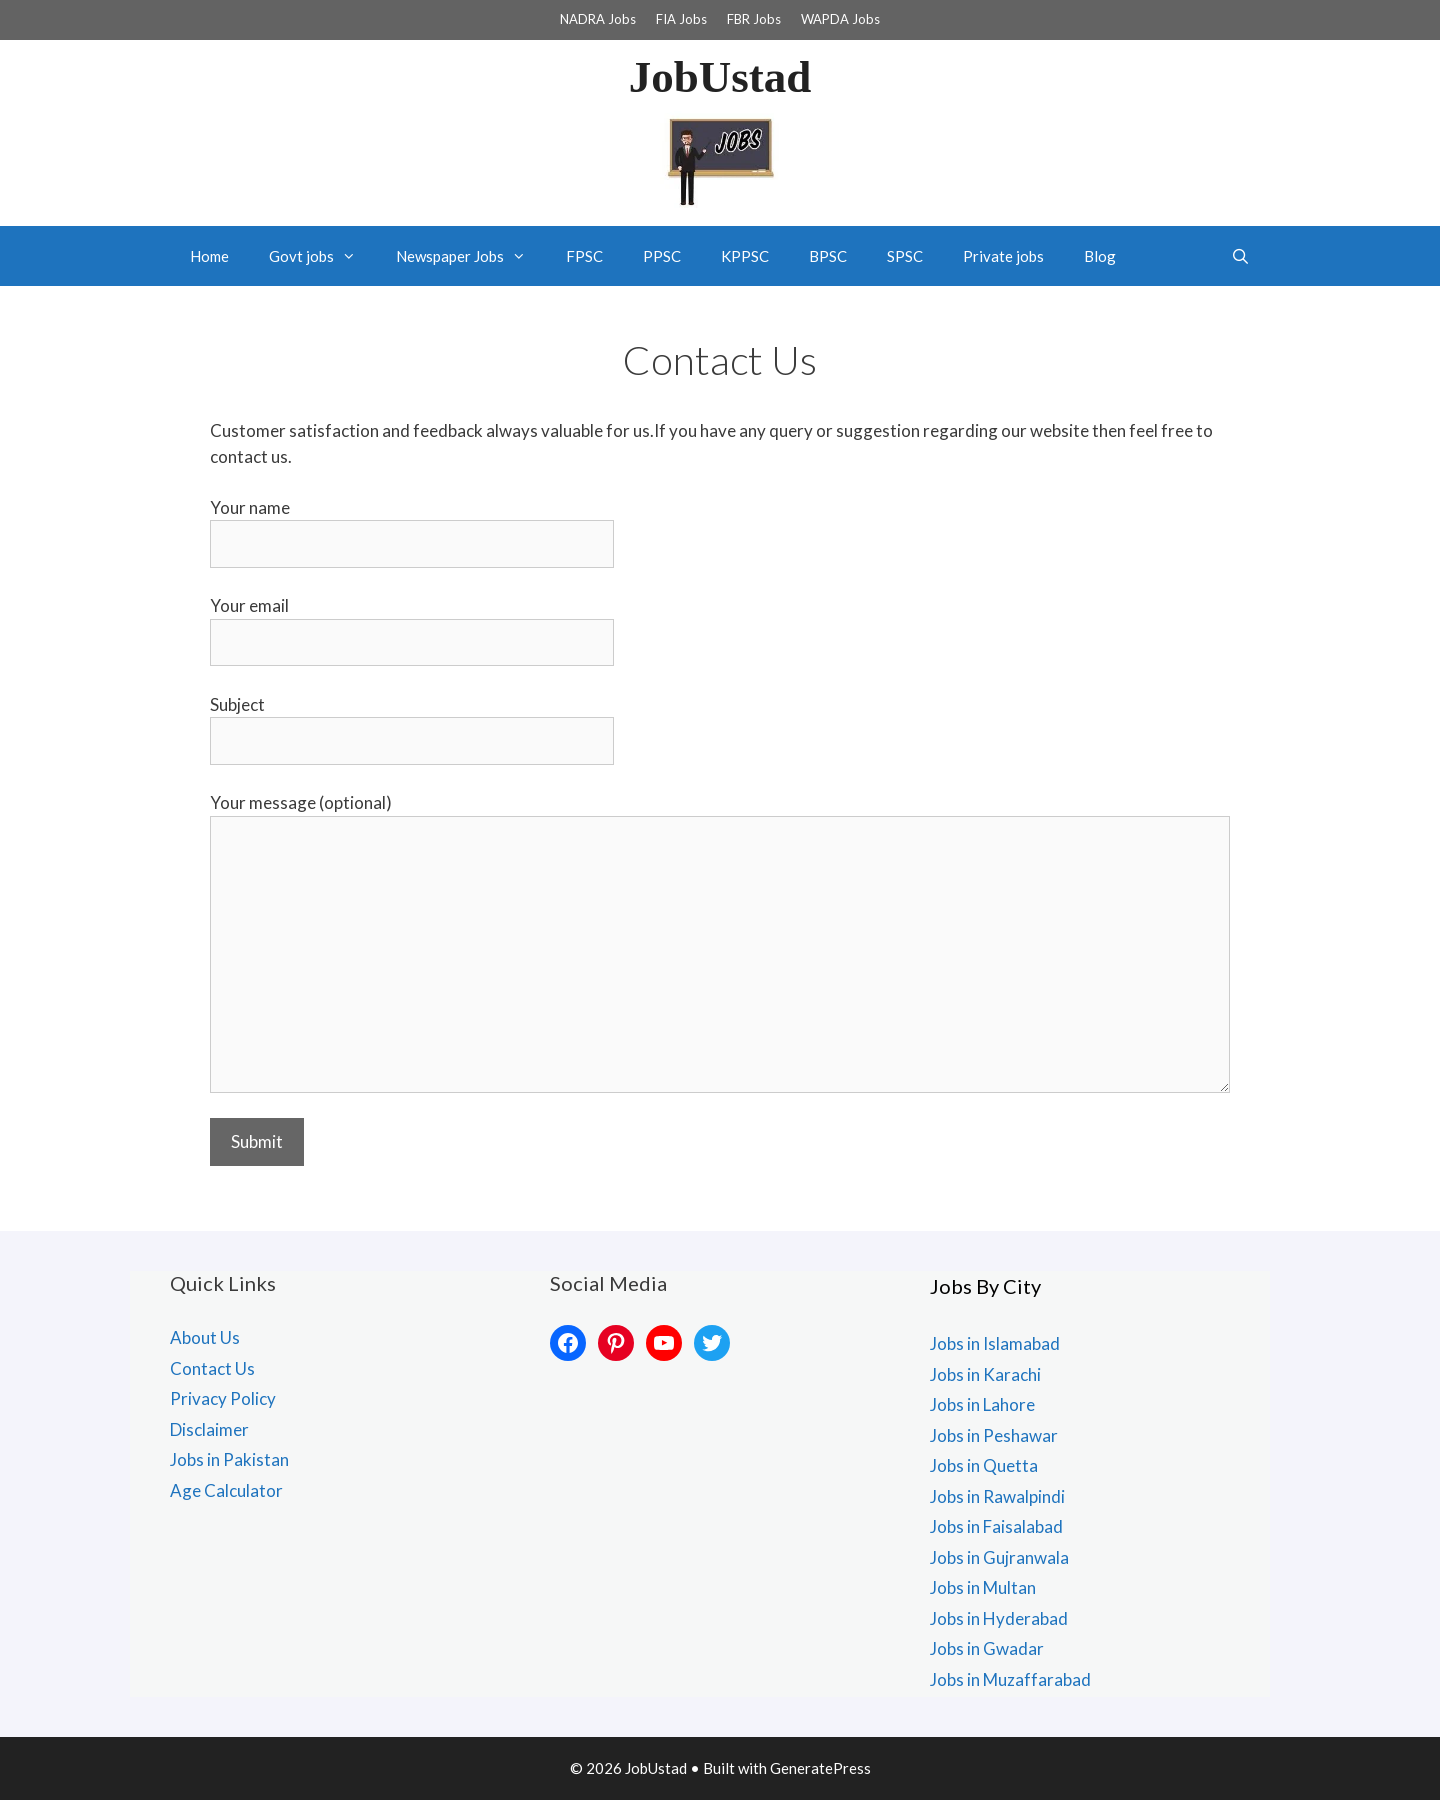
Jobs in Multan (983, 1587)
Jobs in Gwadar (987, 1648)
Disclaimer (209, 1429)
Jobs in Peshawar (994, 1435)
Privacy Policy (223, 1398)
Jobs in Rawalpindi (997, 1496)
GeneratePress (820, 1768)
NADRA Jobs (598, 19)
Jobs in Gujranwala (999, 1557)
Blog (1100, 256)
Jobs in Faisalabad (996, 1526)
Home (209, 256)
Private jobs (1003, 256)
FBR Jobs (754, 19)
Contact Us (212, 1368)
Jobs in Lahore (982, 1404)
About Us (205, 1337)
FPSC (584, 256)
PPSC (662, 256)
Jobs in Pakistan (229, 1459)
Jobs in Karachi (985, 1374)
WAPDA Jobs (840, 19)
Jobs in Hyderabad (999, 1618)
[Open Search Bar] (1240, 256)
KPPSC (745, 256)
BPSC (828, 256)
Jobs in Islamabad (995, 1343)
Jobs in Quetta (984, 1465)
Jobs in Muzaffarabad (1010, 1679)
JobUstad (720, 77)
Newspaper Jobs (471, 256)
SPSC (905, 256)
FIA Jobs (681, 19)
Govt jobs (322, 256)
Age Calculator (226, 1490)
